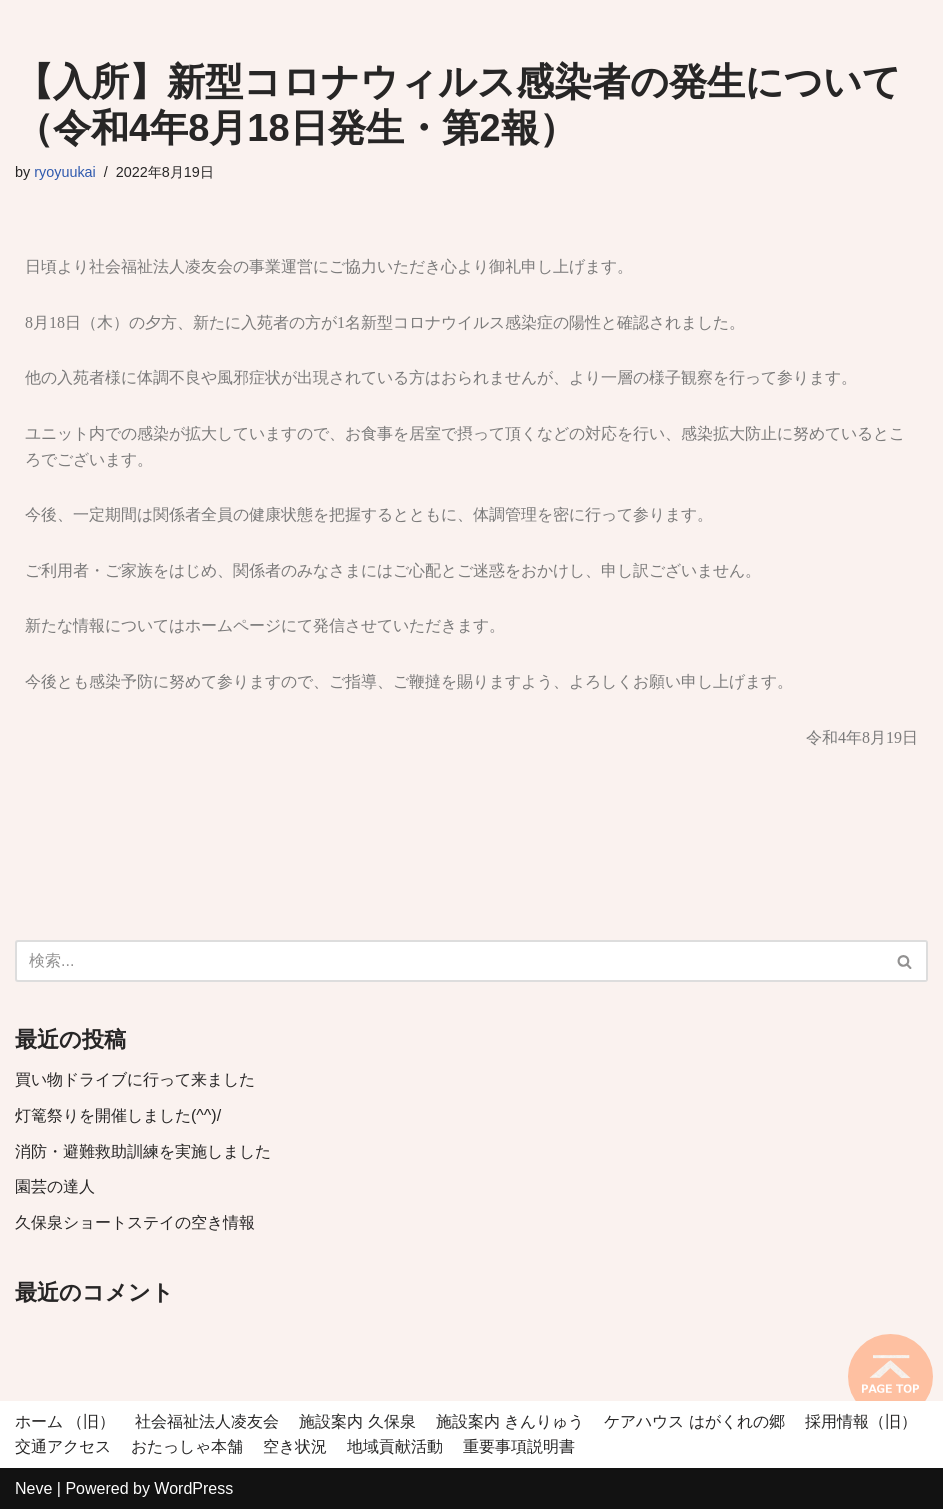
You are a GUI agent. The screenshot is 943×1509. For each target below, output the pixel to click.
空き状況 (295, 1446)
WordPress (193, 1488)
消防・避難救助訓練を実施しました (143, 1151)
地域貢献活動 (395, 1446)
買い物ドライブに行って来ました (135, 1079)
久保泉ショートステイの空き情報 (135, 1222)
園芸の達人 (55, 1186)
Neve (33, 1488)
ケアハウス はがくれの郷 (694, 1421)
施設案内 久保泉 (357, 1421)
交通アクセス (63, 1446)
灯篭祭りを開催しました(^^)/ (118, 1115)
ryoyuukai (65, 172)
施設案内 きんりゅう (510, 1421)
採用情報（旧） (861, 1421)
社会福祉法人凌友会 (207, 1421)
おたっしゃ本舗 (187, 1446)
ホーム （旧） (65, 1421)
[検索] (449, 961)
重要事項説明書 (519, 1446)
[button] (904, 961)
